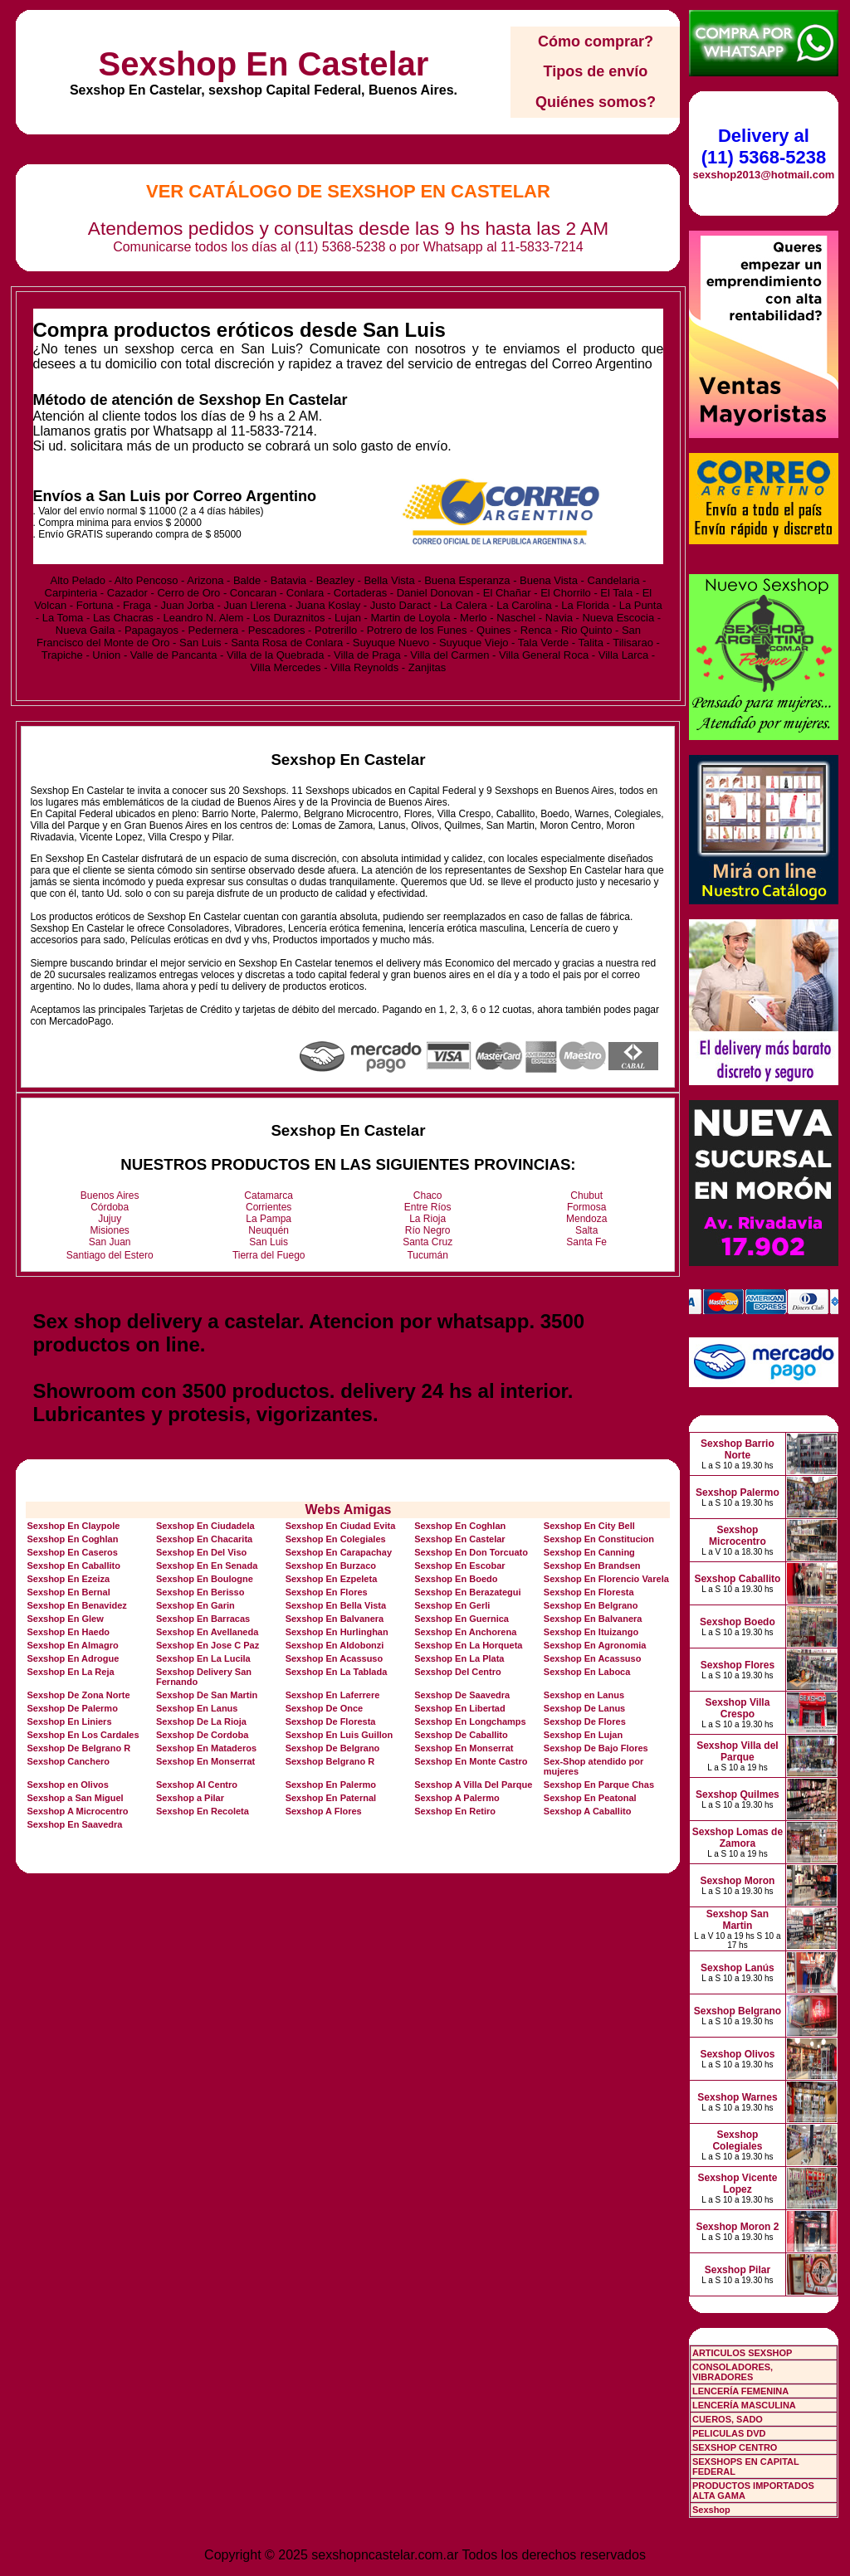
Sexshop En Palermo (331, 1785)
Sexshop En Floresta (589, 1592)
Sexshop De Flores (585, 1721)
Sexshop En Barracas (203, 1619)
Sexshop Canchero (68, 1761)
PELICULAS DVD (729, 2433)
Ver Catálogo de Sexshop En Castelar (348, 191)
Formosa (586, 1207)
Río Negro (428, 1230)
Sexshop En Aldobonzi (335, 1645)
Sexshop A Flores (324, 1811)
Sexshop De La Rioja (201, 1721)
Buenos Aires (110, 1195)
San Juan (110, 1242)
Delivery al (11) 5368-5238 (763, 146)
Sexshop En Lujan (583, 1735)
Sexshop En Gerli (452, 1605)
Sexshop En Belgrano (591, 1605)
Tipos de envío (596, 71)
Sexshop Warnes (737, 2097)
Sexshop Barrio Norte (737, 1449)
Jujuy (109, 1219)
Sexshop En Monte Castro (470, 1761)
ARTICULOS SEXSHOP (742, 2353)
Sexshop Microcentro (737, 1535)
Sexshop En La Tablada (337, 1672)
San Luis (268, 1242)
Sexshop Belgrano (737, 2011)
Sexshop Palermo (737, 1492)
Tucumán (427, 1255)
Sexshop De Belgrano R (78, 1748)
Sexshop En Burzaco (331, 1565)
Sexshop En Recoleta (202, 1811)
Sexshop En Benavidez (76, 1605)
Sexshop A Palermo (457, 1798)
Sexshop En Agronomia (595, 1645)
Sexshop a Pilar (190, 1798)
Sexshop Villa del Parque (737, 1751)
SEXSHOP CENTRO (735, 2447)
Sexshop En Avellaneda (207, 1632)
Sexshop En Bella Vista (336, 1605)
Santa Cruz (427, 1242)
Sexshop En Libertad (459, 1708)
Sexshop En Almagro (72, 1645)
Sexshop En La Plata (459, 1658)
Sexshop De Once (325, 1708)
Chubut (586, 1195)
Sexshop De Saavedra (462, 1695)
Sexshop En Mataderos (206, 1748)
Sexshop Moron (737, 1881)
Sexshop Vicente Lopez (738, 2183)
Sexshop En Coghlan (460, 1526)
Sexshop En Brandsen (592, 1565)
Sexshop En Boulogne (204, 1579)
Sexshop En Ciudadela (205, 1526)
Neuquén (268, 1230)
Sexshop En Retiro (455, 1811)
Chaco (427, 1195)
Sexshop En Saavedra (74, 1824)
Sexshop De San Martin (206, 1695)
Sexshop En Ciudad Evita (341, 1526)
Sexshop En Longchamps (469, 1721)
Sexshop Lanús (737, 1968)
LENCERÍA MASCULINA (744, 2405)
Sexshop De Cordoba (202, 1735)
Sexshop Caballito (737, 1579)
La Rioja (427, 1219)
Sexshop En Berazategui (467, 1592)
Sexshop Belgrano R (330, 1761)
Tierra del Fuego (268, 1255)
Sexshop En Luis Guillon (339, 1735)
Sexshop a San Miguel (75, 1798)
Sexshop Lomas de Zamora (737, 1837)
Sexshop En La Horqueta (468, 1645)
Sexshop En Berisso (200, 1592)
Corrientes (268, 1207)
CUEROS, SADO (727, 2419)
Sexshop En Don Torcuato (471, 1552)
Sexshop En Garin (195, 1605)
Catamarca (268, 1195)
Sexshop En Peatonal (590, 1798)
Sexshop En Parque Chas (599, 1785)
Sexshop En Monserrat (463, 1748)
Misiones (109, 1230)
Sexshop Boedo (737, 1622)
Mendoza (586, 1219)
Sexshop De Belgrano (333, 1748)
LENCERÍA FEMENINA (740, 2391)
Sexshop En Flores (327, 1592)
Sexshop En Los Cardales (83, 1735)
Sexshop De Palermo (72, 1708)
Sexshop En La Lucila (203, 1658)
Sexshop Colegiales (737, 2140)
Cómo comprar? (595, 41)
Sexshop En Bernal (68, 1592)
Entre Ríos (428, 1207)
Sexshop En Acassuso (334, 1658)
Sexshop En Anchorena (465, 1632)
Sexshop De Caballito (460, 1735)
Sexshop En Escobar (459, 1565)
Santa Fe (586, 1242)
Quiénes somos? (595, 102)
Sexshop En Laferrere (333, 1695)
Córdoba (109, 1207)
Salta (586, 1230)
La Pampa (268, 1219)
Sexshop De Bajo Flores (596, 1748)
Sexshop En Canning (589, 1552)
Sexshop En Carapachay (339, 1552)
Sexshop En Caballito (73, 1565)
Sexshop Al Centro (196, 1785)
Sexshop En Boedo (455, 1579)
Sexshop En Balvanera (335, 1619)
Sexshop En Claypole (73, 1526)
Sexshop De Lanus (584, 1708)
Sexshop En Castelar (263, 64)
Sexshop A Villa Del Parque (473, 1785)
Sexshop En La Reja (70, 1672)
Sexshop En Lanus (196, 1708)
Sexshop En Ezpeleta (332, 1579)
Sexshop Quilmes (737, 1794)
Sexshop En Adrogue (73, 1658)
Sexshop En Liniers (69, 1721)
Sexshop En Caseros (72, 1552)
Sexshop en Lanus (584, 1695)
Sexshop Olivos (737, 2054)
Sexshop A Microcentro (77, 1811)
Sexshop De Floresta (331, 1721)
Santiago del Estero (110, 1255)
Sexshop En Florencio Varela (606, 1579)
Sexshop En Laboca (587, 1672)
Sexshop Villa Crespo (738, 1708)
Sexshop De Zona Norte (78, 1695)
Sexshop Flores (737, 1665)
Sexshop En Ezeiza (68, 1579)
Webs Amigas (348, 1509)
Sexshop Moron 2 (737, 2227)
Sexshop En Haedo (68, 1632)
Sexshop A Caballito (588, 1811)
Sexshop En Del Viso (201, 1552)
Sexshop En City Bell (589, 1526)
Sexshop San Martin (737, 1919)
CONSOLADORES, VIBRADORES (732, 2372)
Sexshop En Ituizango (591, 1632)
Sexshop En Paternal (331, 1798)
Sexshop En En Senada (206, 1565)
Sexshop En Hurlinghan (337, 1632)
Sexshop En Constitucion (599, 1539)
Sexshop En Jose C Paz (207, 1645)
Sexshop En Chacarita (204, 1539)
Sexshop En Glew (65, 1619)
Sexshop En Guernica (461, 1619)
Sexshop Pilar (737, 2270)
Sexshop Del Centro (457, 1672)
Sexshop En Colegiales (336, 1539)
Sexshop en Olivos (67, 1785)
